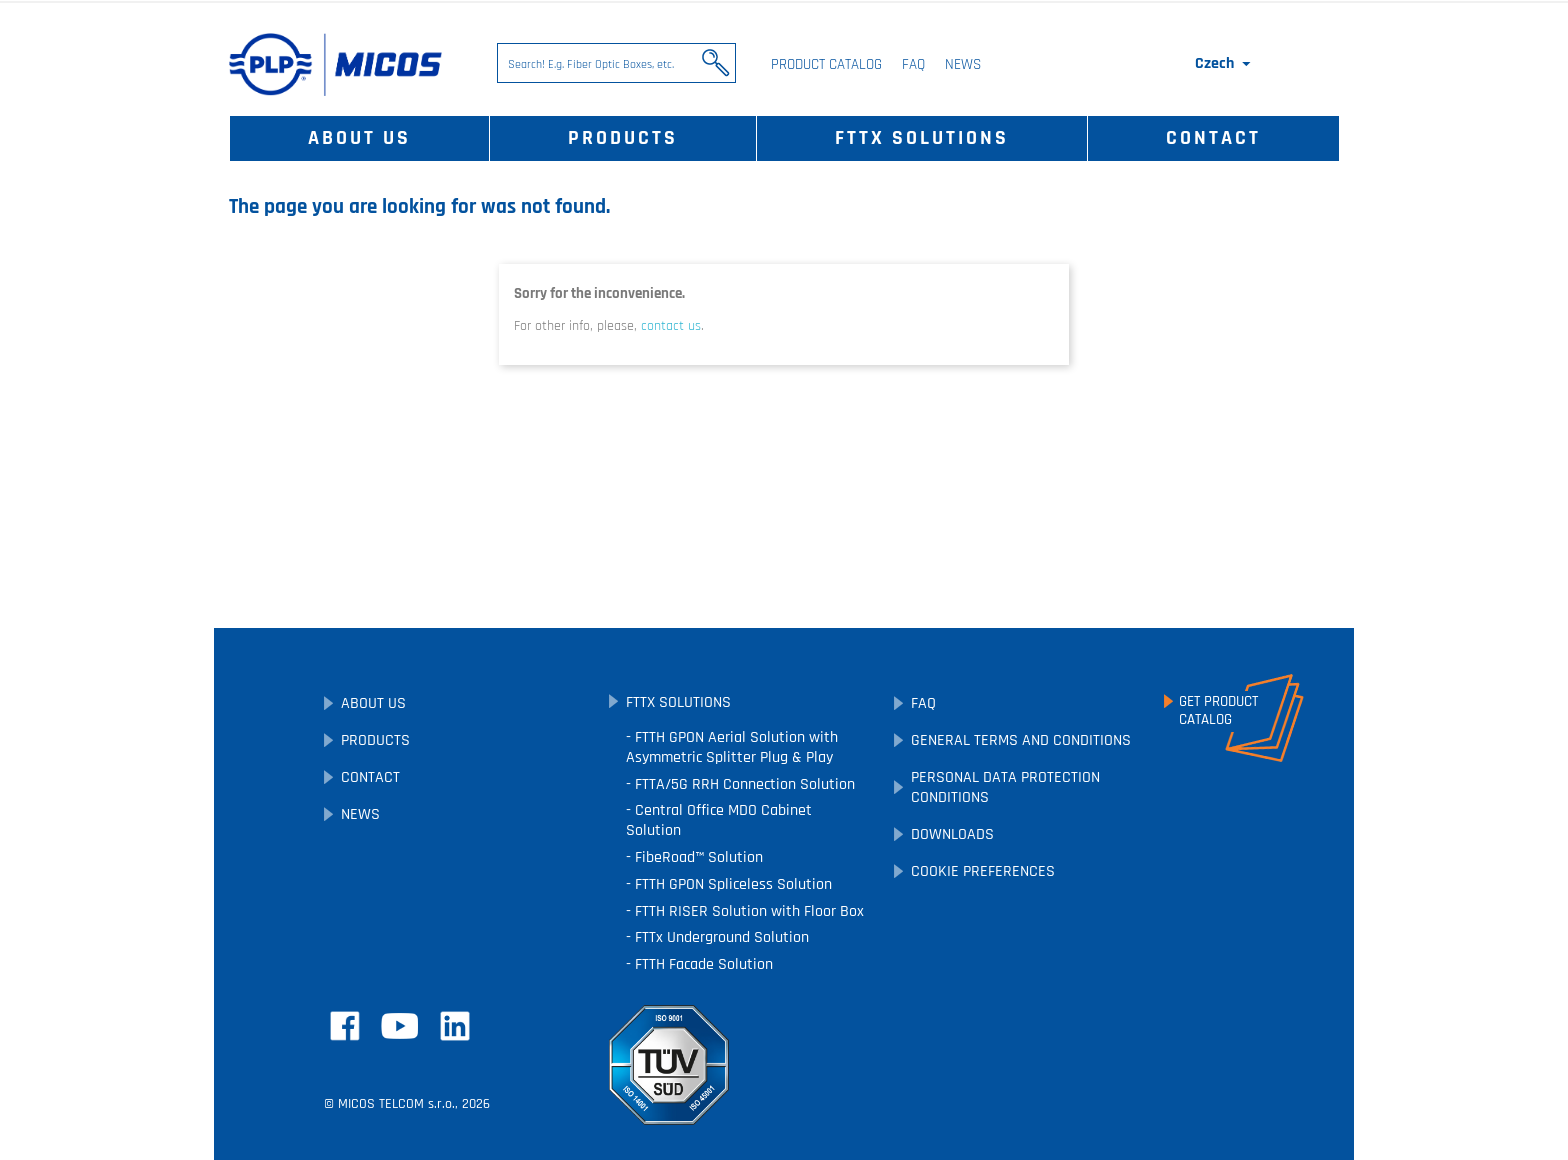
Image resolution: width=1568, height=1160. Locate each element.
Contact (1213, 138)
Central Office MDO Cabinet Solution (719, 820)
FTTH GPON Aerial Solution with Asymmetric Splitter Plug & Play (732, 747)
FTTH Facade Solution (702, 964)
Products (623, 138)
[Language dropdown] (1224, 64)
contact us (671, 326)
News (963, 64)
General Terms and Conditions (1021, 740)
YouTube (400, 1026)
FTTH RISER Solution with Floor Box (747, 911)
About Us (359, 138)
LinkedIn (455, 1026)
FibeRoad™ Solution (697, 857)
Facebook (345, 1026)
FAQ (913, 64)
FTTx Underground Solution (720, 937)
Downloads (952, 834)
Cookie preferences (983, 871)
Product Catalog (826, 64)
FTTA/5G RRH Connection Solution (743, 784)
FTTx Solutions (922, 138)
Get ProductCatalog (1218, 711)
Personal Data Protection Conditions (1005, 787)
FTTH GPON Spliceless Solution (731, 884)
